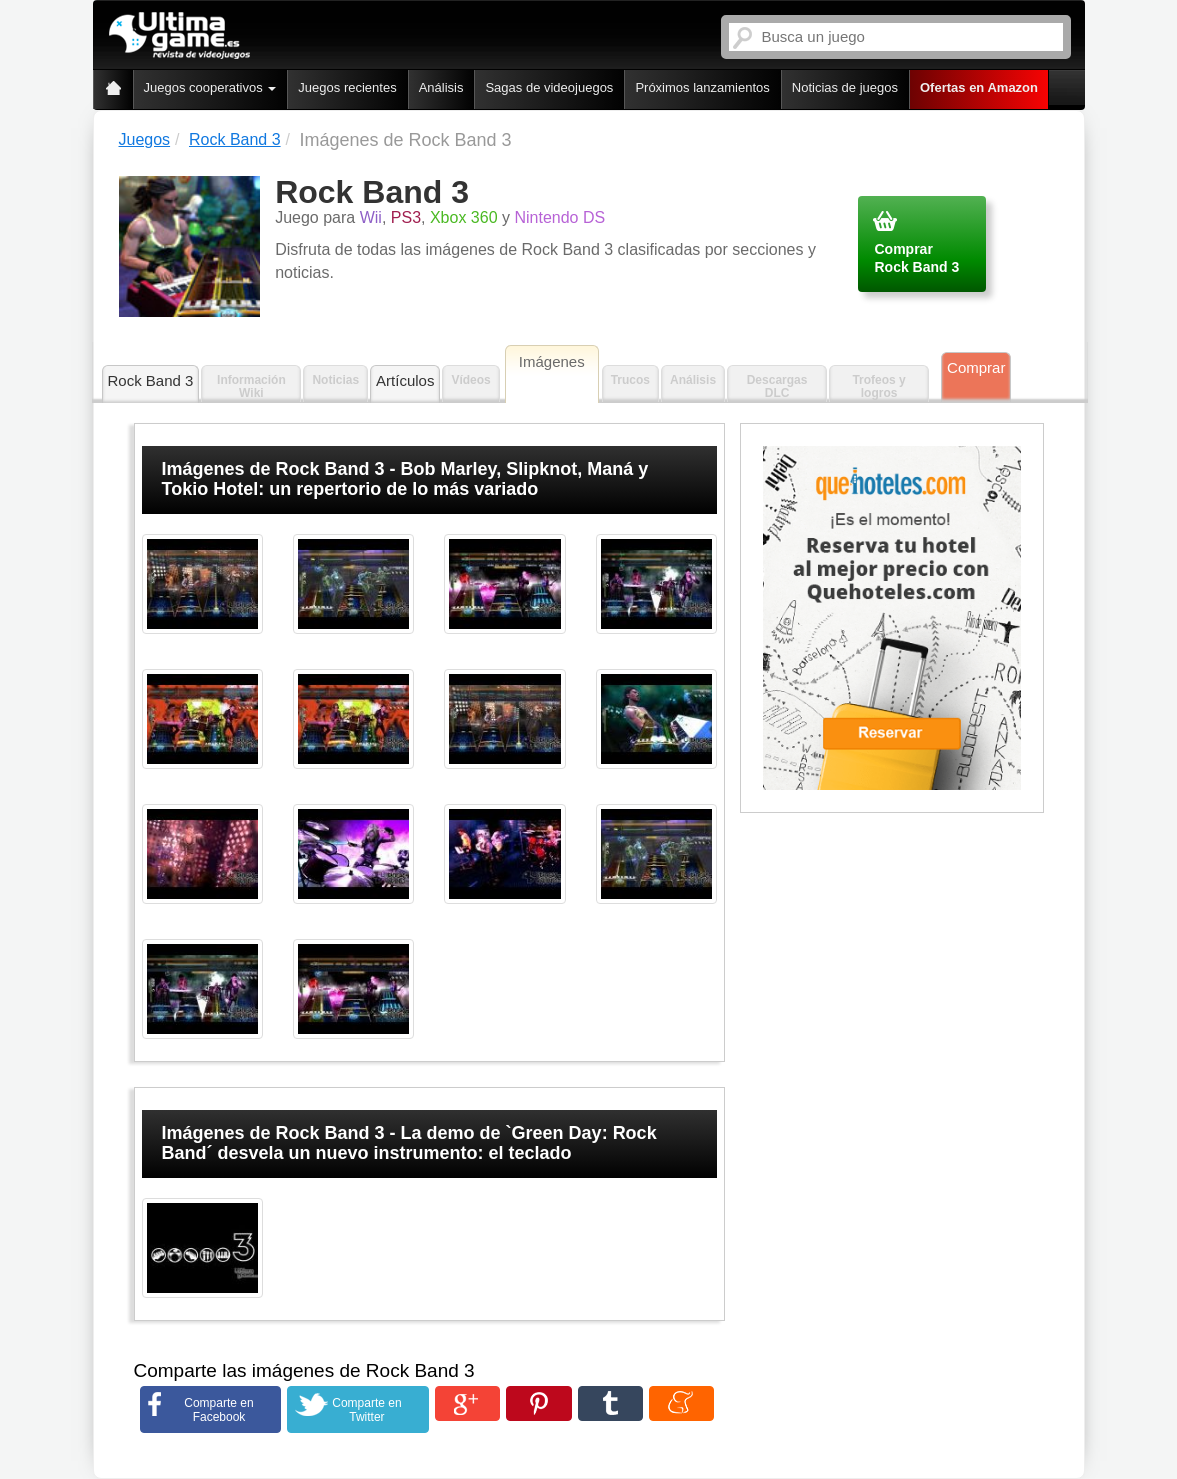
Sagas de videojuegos (549, 87)
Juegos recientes (347, 87)
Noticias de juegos (845, 87)
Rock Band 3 (151, 380)
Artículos (405, 380)
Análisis (441, 87)
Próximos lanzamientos (702, 87)
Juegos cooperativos (210, 87)
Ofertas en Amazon (979, 87)
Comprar (976, 367)
